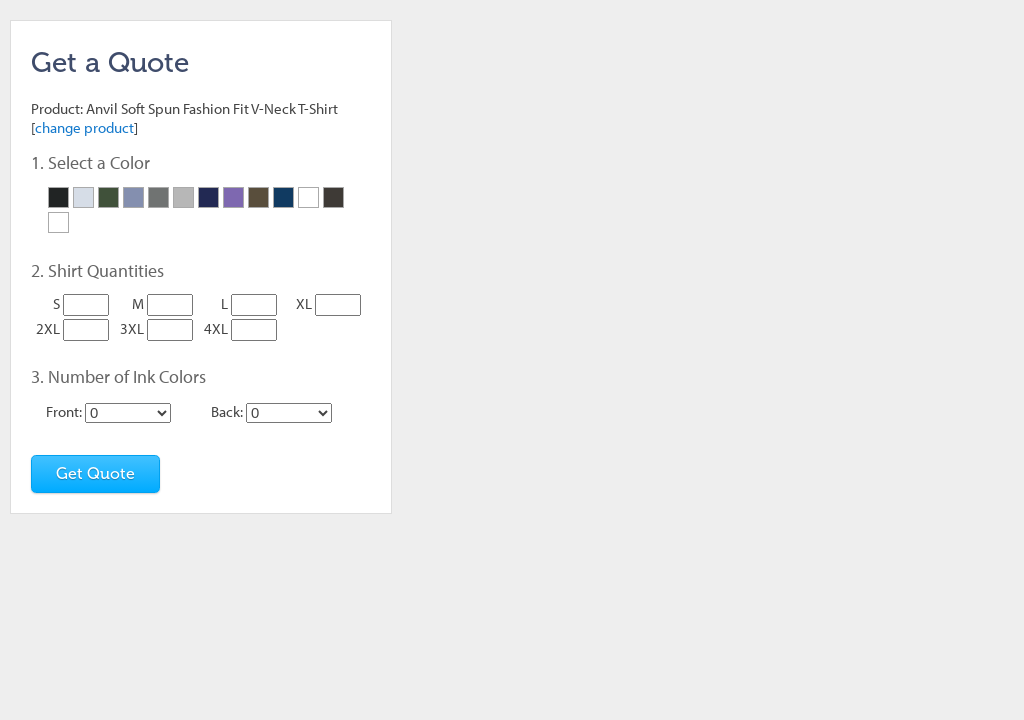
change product (84, 127)
